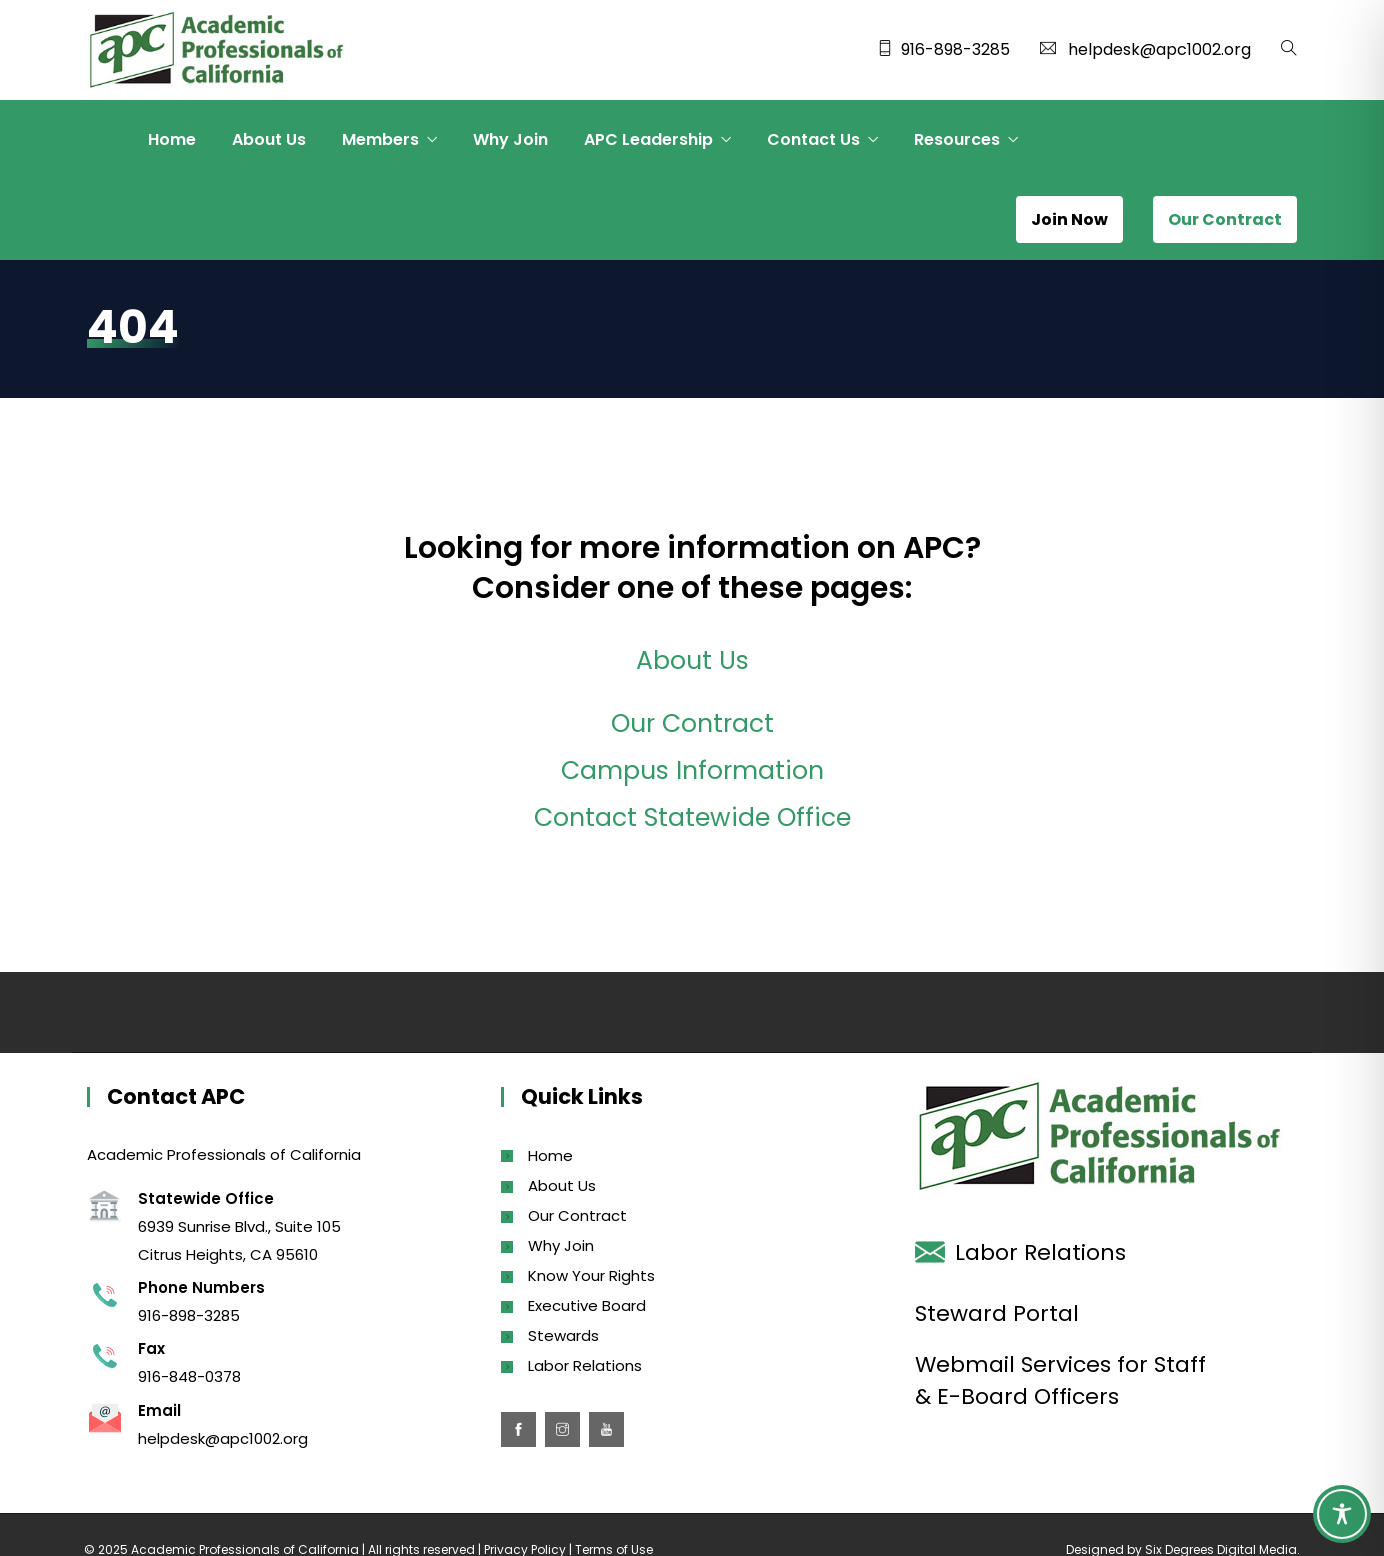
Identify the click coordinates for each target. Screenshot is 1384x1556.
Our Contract (692, 723)
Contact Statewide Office (692, 817)
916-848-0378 (189, 1376)
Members (380, 139)
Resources (957, 139)
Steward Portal (997, 1313)
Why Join (510, 139)
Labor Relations (585, 1365)
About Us (269, 139)
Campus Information (692, 770)
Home (172, 139)
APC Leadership (648, 139)
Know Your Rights (591, 1275)
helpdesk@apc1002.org (1159, 49)
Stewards (563, 1335)
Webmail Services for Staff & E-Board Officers (1060, 1380)
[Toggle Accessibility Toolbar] (1342, 1514)
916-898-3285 (955, 49)
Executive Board (587, 1305)
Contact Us (813, 139)
